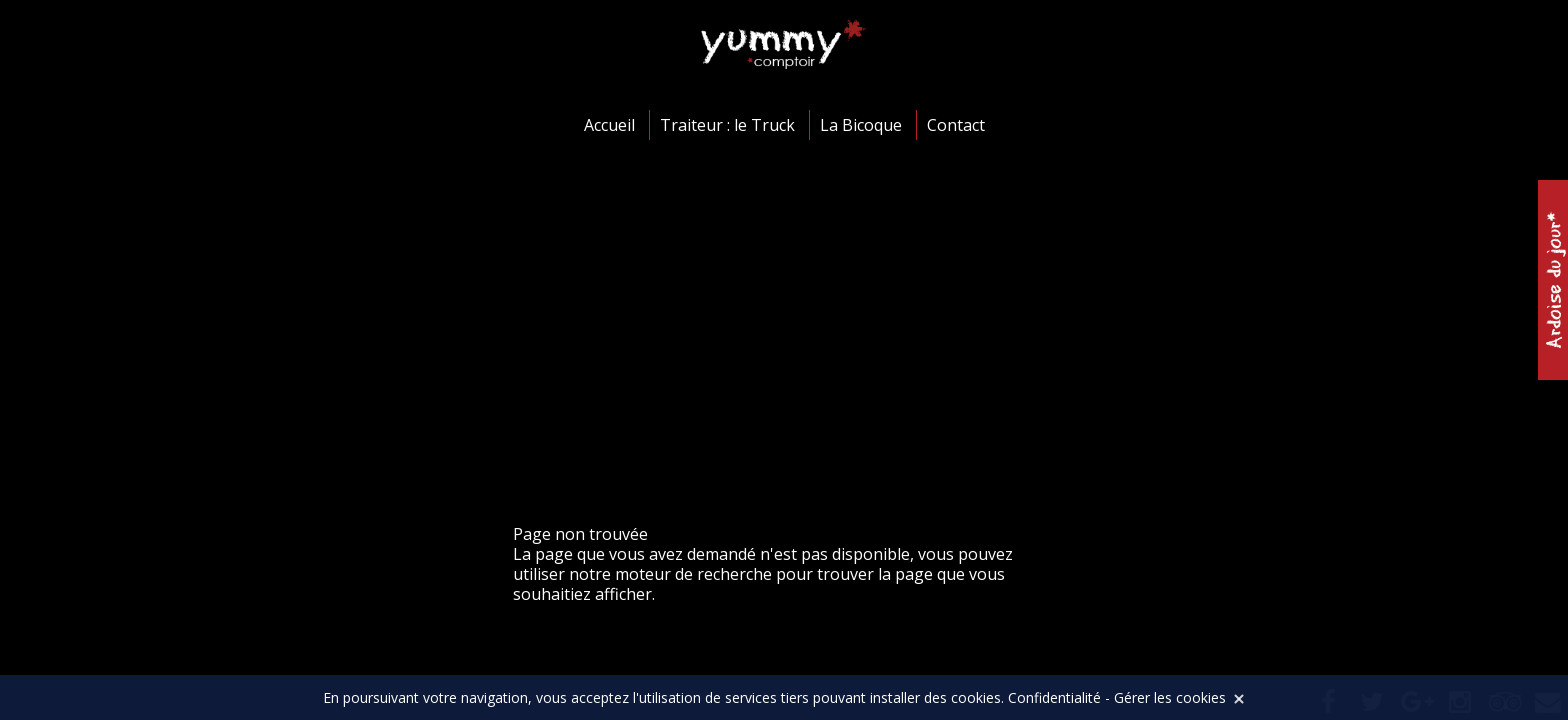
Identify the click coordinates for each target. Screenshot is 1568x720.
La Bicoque (861, 125)
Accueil (609, 125)
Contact (956, 125)
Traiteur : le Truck (727, 125)
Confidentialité (1054, 697)
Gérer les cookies (1170, 697)
